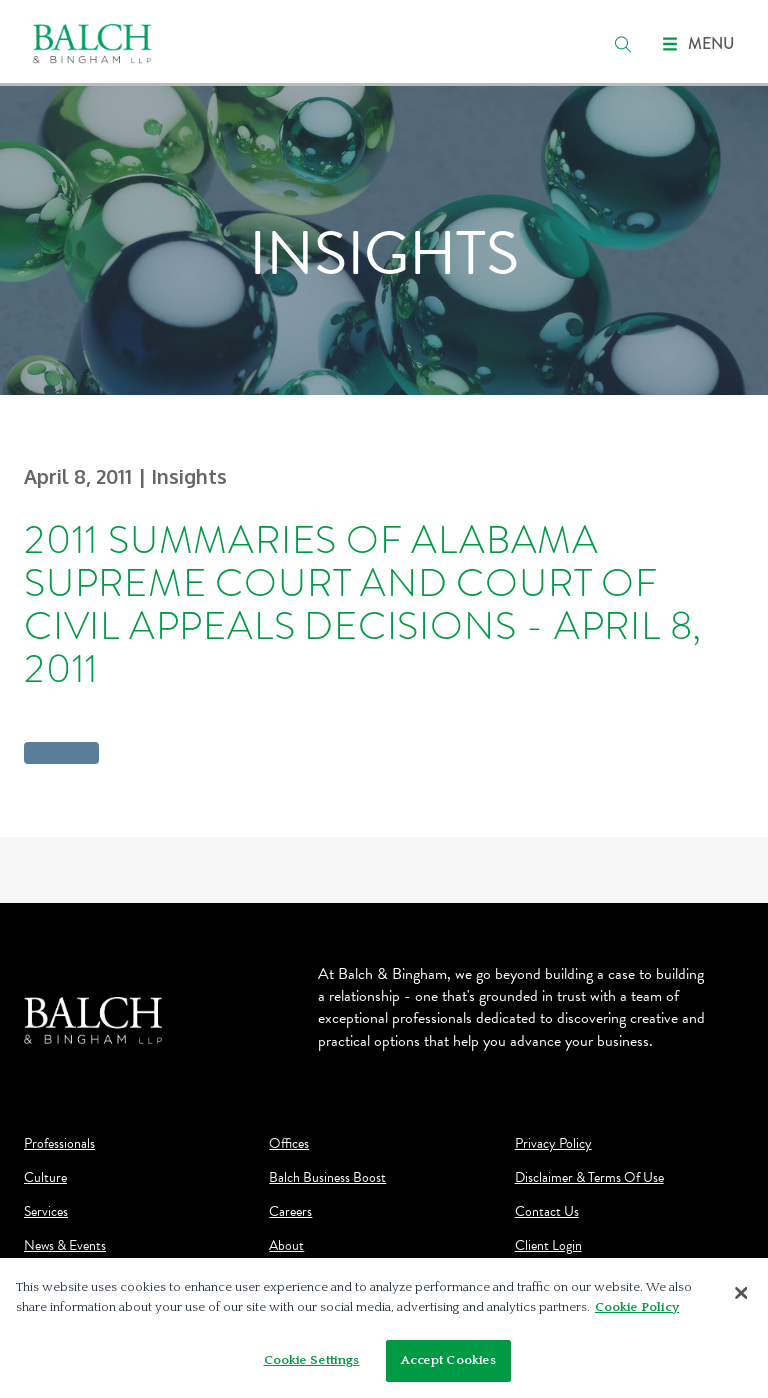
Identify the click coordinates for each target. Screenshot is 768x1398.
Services (46, 1212)
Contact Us (547, 1212)
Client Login (548, 1246)
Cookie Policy (637, 1307)
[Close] (741, 1293)
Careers (290, 1212)
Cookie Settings (312, 1360)
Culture (45, 1178)
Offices (289, 1144)
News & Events (65, 1246)
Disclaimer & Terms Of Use (589, 1178)
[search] (623, 44)
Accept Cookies (449, 1360)
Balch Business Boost (327, 1178)
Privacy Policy (553, 1144)
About (286, 1246)
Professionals (59, 1144)
